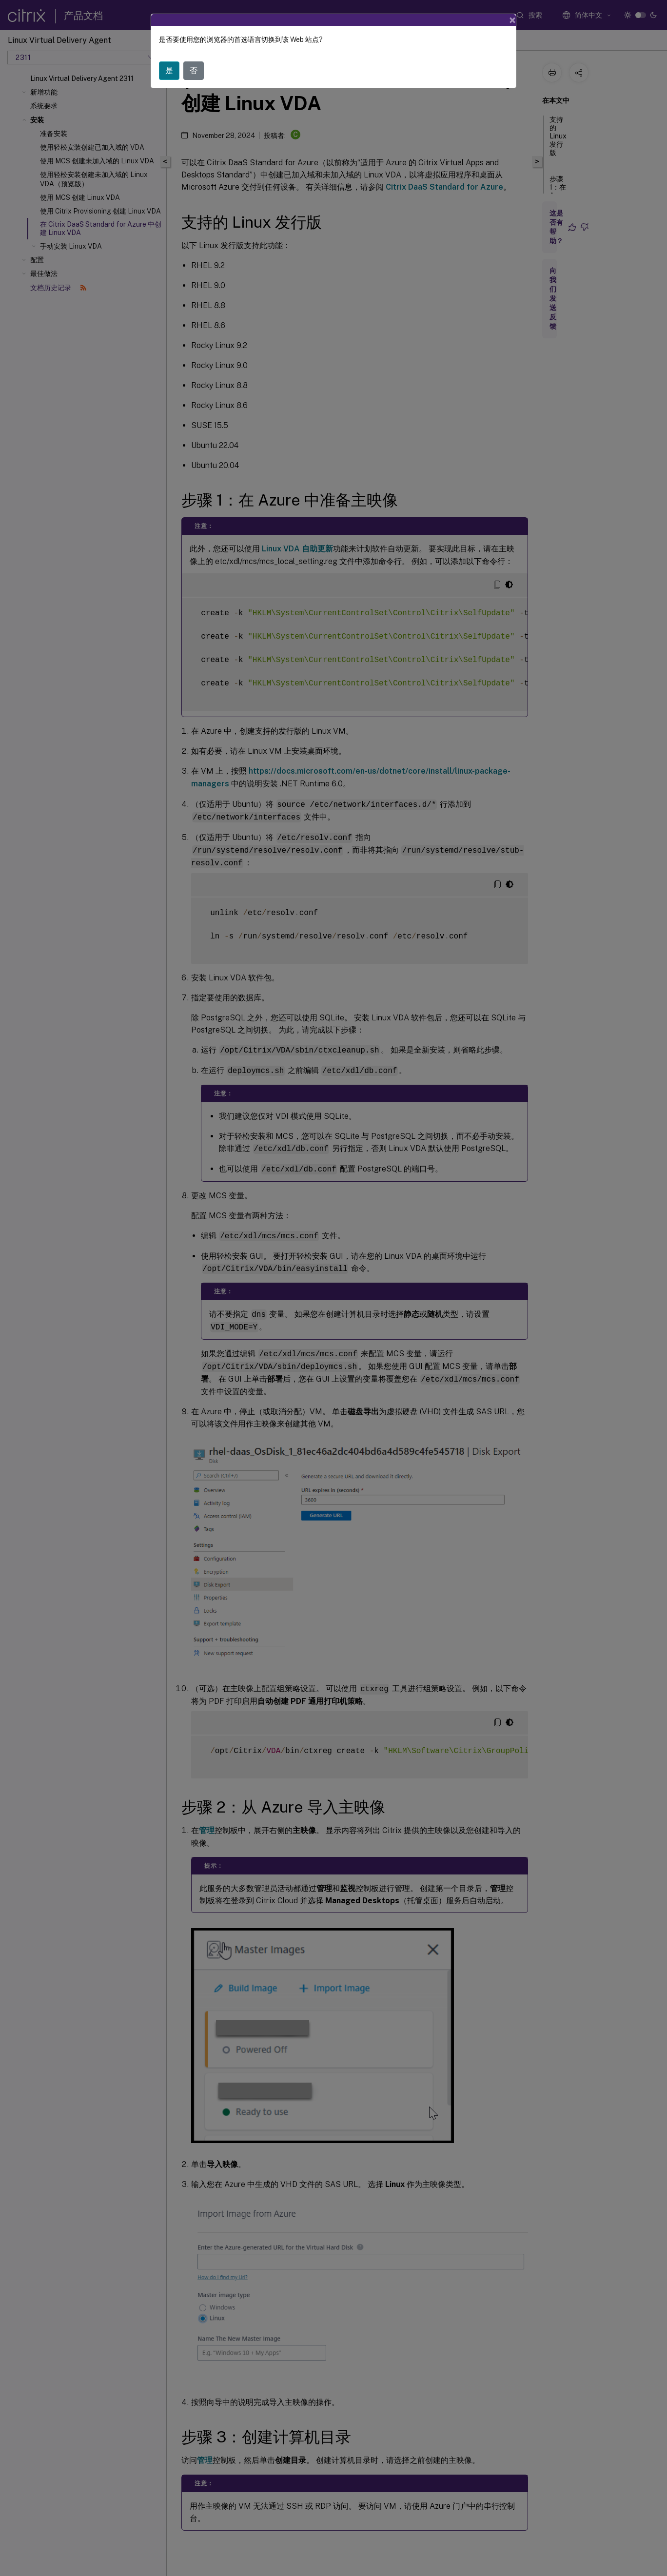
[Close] (512, 20)
